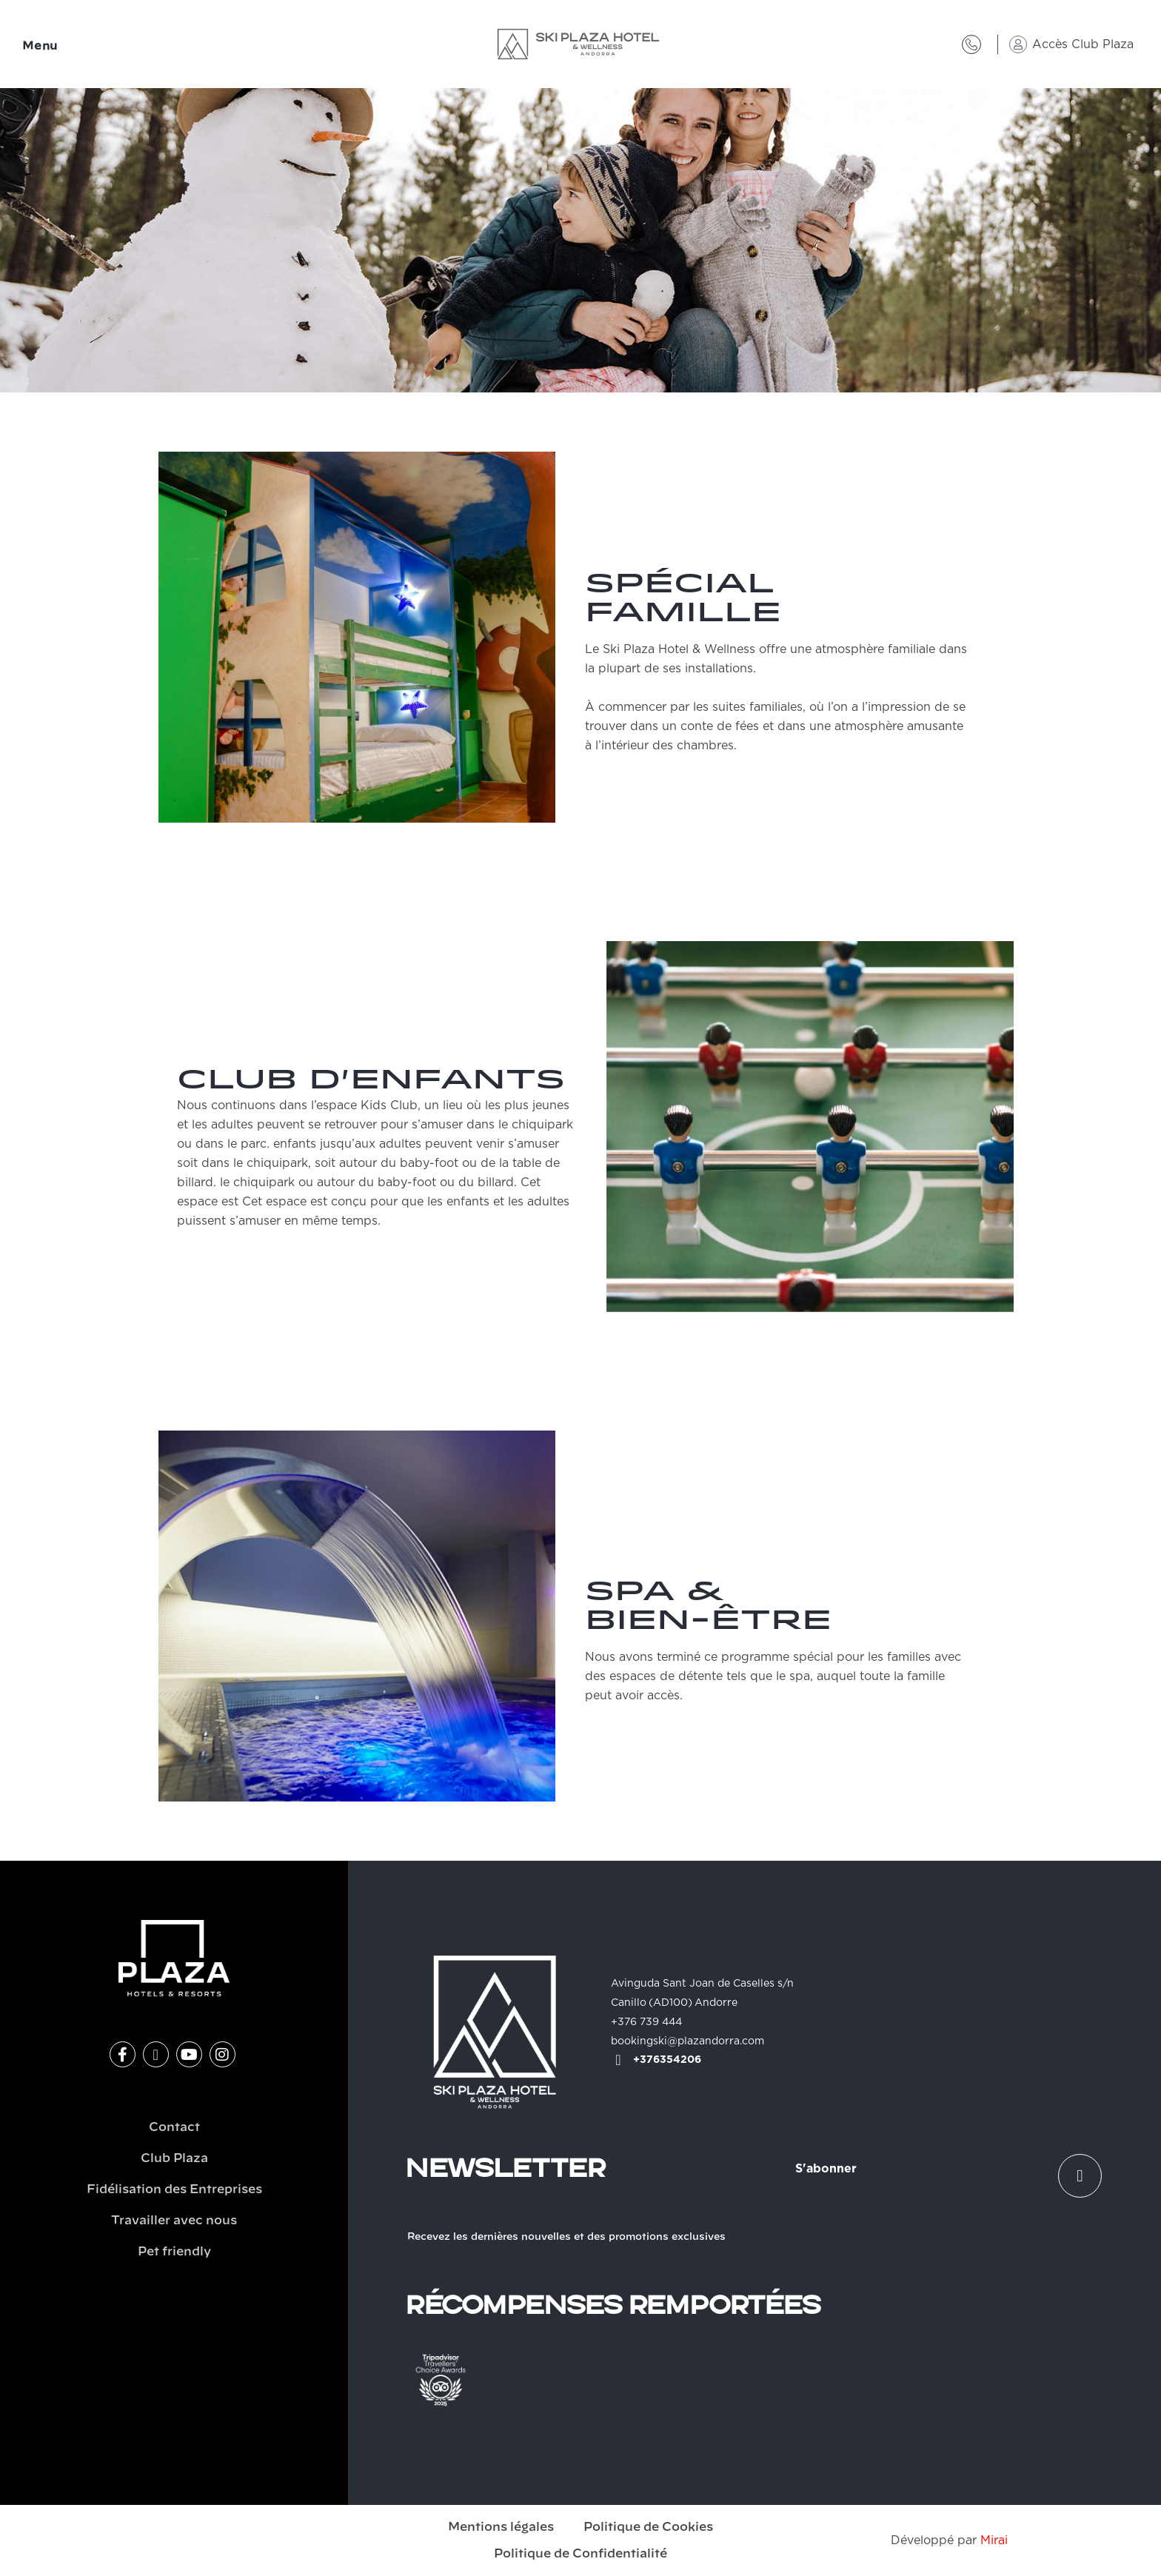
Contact (174, 2127)
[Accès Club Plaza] (1018, 44)
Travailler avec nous (174, 2221)
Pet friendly (174, 2252)
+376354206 (667, 2060)
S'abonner (826, 2169)
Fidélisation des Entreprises (174, 2189)
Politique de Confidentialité (580, 2554)
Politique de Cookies (648, 2527)
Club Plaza (174, 2158)
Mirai (994, 2540)
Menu (40, 46)
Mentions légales (501, 2527)
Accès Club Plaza (1083, 44)
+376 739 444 (646, 2022)
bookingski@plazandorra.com (687, 2041)
